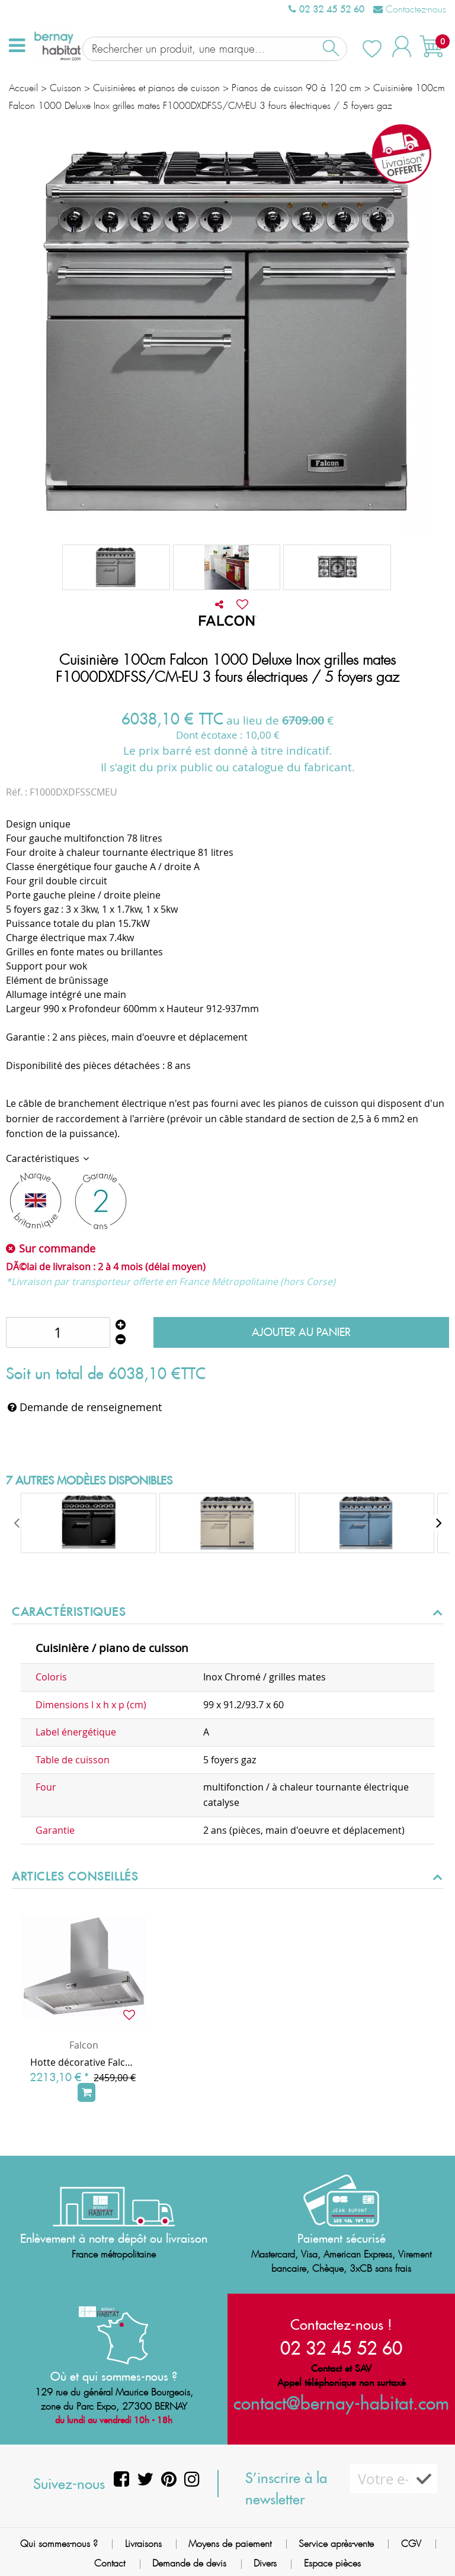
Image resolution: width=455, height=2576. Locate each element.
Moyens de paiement (229, 2542)
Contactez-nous (409, 9)
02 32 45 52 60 (326, 9)
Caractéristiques (44, 1157)
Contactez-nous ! (341, 2323)
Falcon (83, 2043)
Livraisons (143, 2542)
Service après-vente (336, 2542)
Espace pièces (332, 2562)
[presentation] (18, 1522)
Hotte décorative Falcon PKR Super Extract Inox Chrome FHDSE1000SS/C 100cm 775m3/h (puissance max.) (83, 2061)
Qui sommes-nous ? (59, 2542)
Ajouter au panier (301, 1331)
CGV (411, 2542)
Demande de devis (189, 2562)
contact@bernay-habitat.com (341, 2401)
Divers (265, 2562)
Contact (109, 2562)
